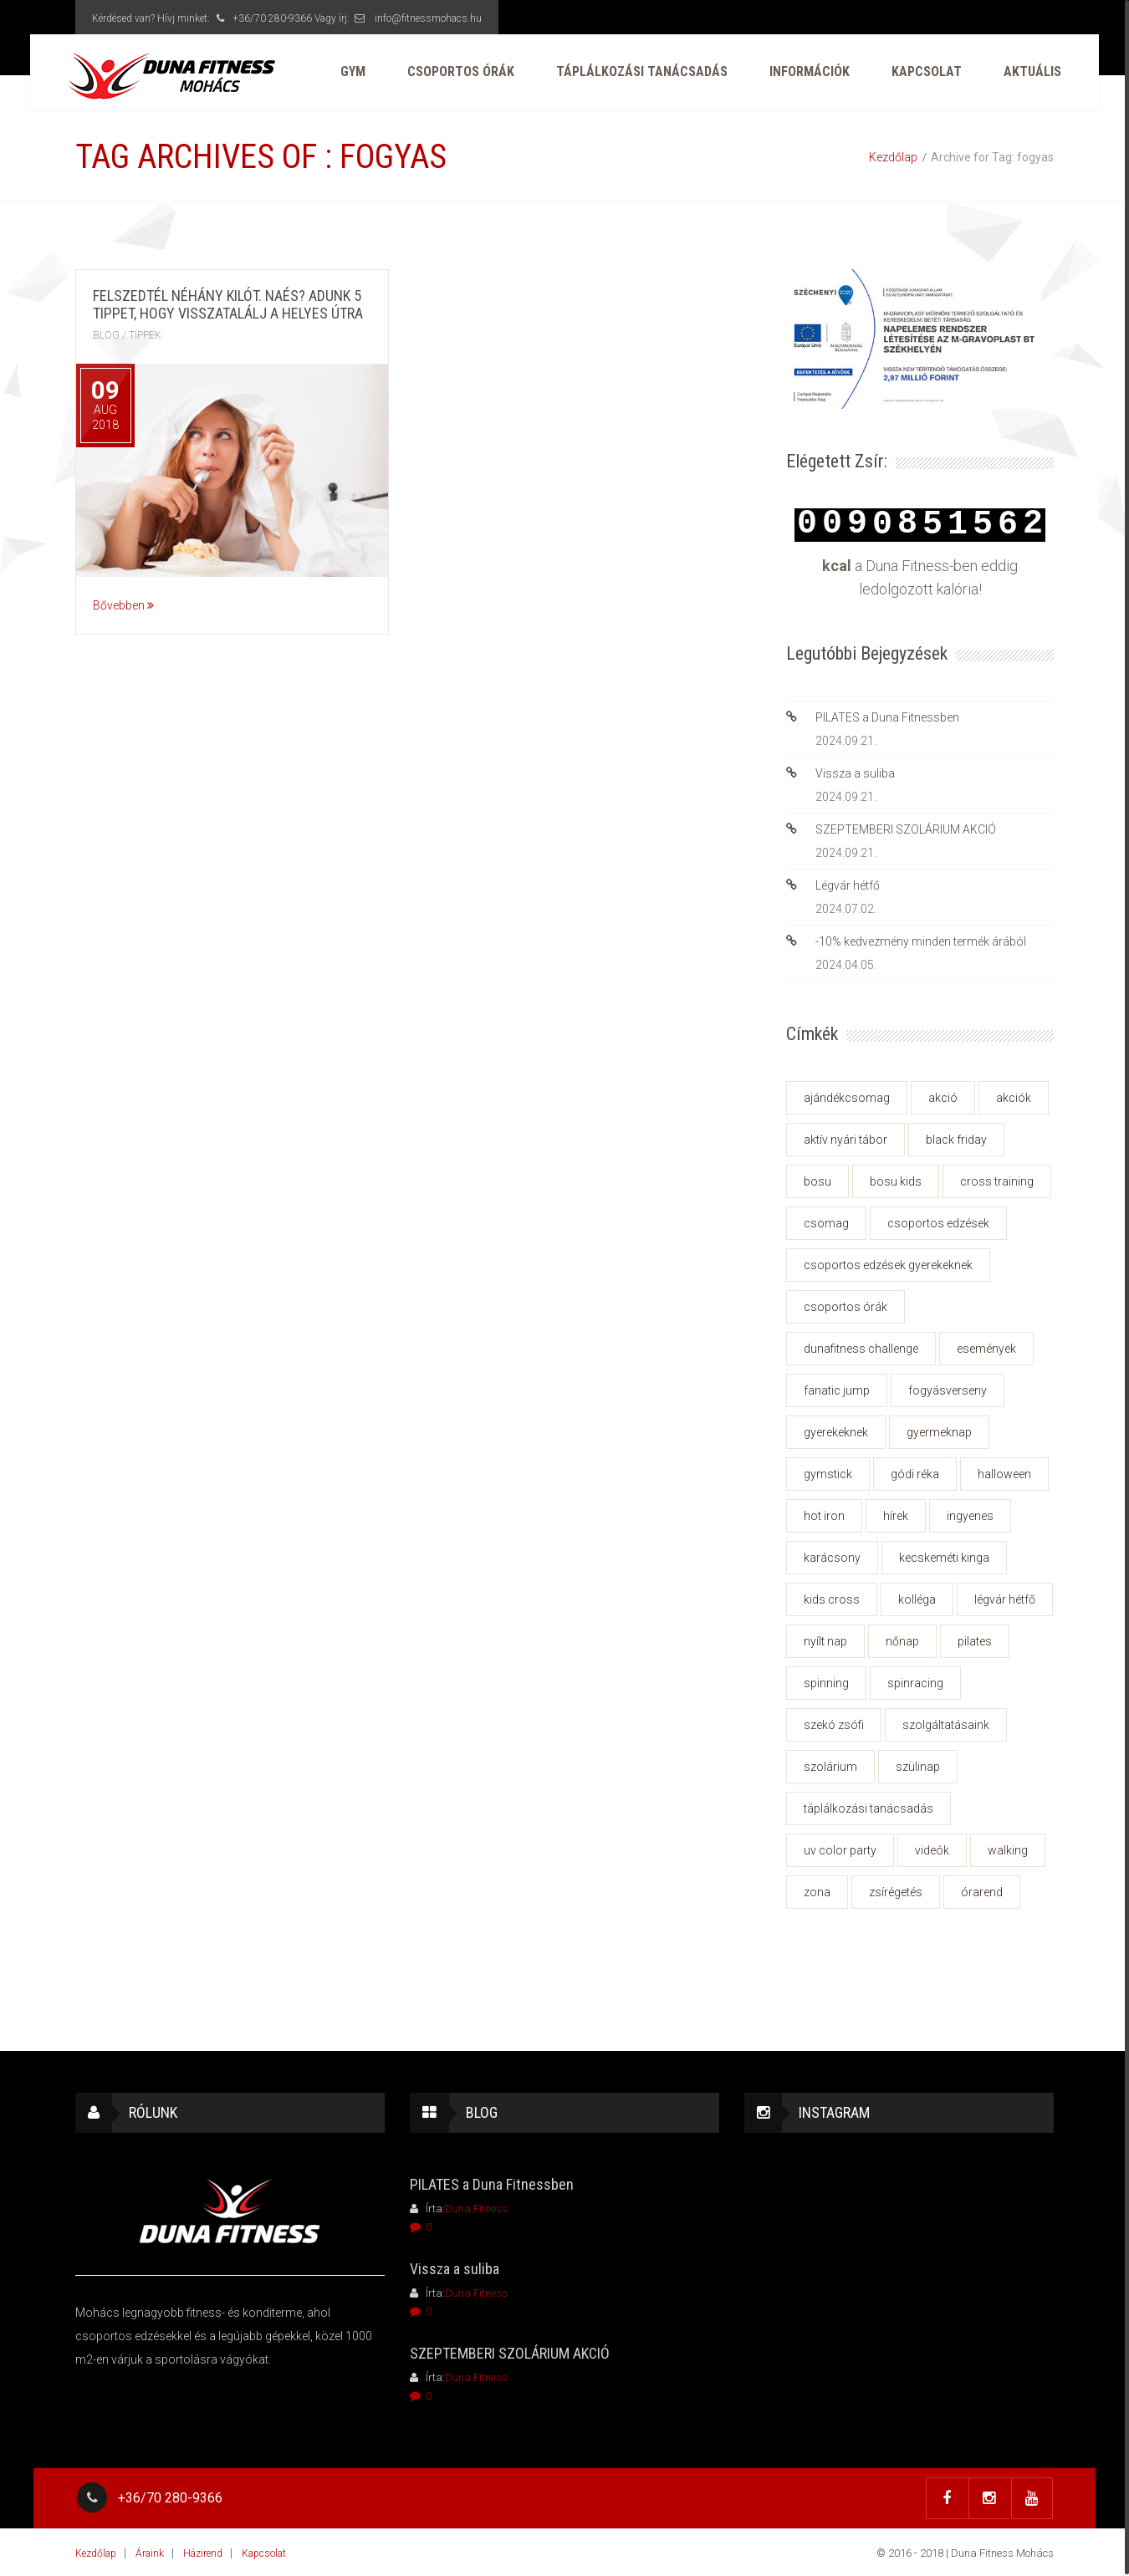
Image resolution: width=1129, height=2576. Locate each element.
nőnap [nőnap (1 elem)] (902, 1641)
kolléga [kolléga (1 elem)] (917, 1599)
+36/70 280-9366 (262, 18)
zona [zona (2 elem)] (817, 1892)
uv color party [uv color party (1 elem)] (840, 1850)
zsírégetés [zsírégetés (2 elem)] (895, 1892)
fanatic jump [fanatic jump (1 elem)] (837, 1390)
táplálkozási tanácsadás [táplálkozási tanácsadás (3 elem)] (868, 1808)
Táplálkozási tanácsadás (634, 75)
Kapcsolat (919, 75)
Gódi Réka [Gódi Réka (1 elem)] (915, 1474)
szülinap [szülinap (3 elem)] (918, 1766)
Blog (106, 335)
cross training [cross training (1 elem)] (997, 1181)
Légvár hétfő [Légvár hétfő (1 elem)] (1004, 1599)
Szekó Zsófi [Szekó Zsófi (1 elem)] (834, 1725)
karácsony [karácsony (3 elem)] (832, 1557)
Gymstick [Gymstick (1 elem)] (828, 1474)
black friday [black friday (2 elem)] (956, 1139)
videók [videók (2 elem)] (932, 1850)
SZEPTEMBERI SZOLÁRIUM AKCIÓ (905, 829)
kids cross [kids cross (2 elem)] (832, 1599)
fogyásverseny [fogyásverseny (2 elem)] (947, 1390)
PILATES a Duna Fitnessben (887, 717)
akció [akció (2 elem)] (943, 1097)
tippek (145, 335)
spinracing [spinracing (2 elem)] (915, 1683)
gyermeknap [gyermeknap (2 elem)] (939, 1432)
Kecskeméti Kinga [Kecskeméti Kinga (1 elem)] (944, 1557)
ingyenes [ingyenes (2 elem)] (970, 1516)
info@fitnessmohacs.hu (428, 18)
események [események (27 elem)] (986, 1348)
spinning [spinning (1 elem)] (826, 1683)
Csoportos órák (453, 75)
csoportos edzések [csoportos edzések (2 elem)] (938, 1223)
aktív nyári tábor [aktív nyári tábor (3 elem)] (845, 1139)
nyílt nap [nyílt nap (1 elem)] (825, 1641)
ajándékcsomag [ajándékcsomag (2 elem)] (847, 1097)
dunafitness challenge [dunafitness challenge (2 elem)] (861, 1348)
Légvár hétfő (847, 885)
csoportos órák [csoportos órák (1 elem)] (845, 1307)
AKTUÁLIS (1025, 75)
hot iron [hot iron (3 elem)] (824, 1516)
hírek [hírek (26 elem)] (895, 1516)
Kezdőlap (893, 157)
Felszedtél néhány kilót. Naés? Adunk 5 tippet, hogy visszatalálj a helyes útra (228, 304)
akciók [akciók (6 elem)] (1013, 1097)
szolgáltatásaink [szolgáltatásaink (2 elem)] (945, 1725)
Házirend (202, 2552)
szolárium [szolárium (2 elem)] (830, 1766)
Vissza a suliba (855, 773)
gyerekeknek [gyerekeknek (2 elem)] (836, 1432)
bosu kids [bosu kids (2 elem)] (896, 1181)
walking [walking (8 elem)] (1008, 1850)
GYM (345, 75)
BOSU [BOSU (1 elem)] (817, 1181)
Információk (802, 75)
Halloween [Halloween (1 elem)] (1004, 1474)
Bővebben (123, 605)
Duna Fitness (476, 2208)
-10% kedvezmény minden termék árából (920, 941)
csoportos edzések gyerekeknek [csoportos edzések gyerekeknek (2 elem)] (888, 1265)
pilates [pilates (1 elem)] (975, 1641)
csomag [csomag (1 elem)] (826, 1223)
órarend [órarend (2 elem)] (982, 1892)
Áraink (149, 2552)
